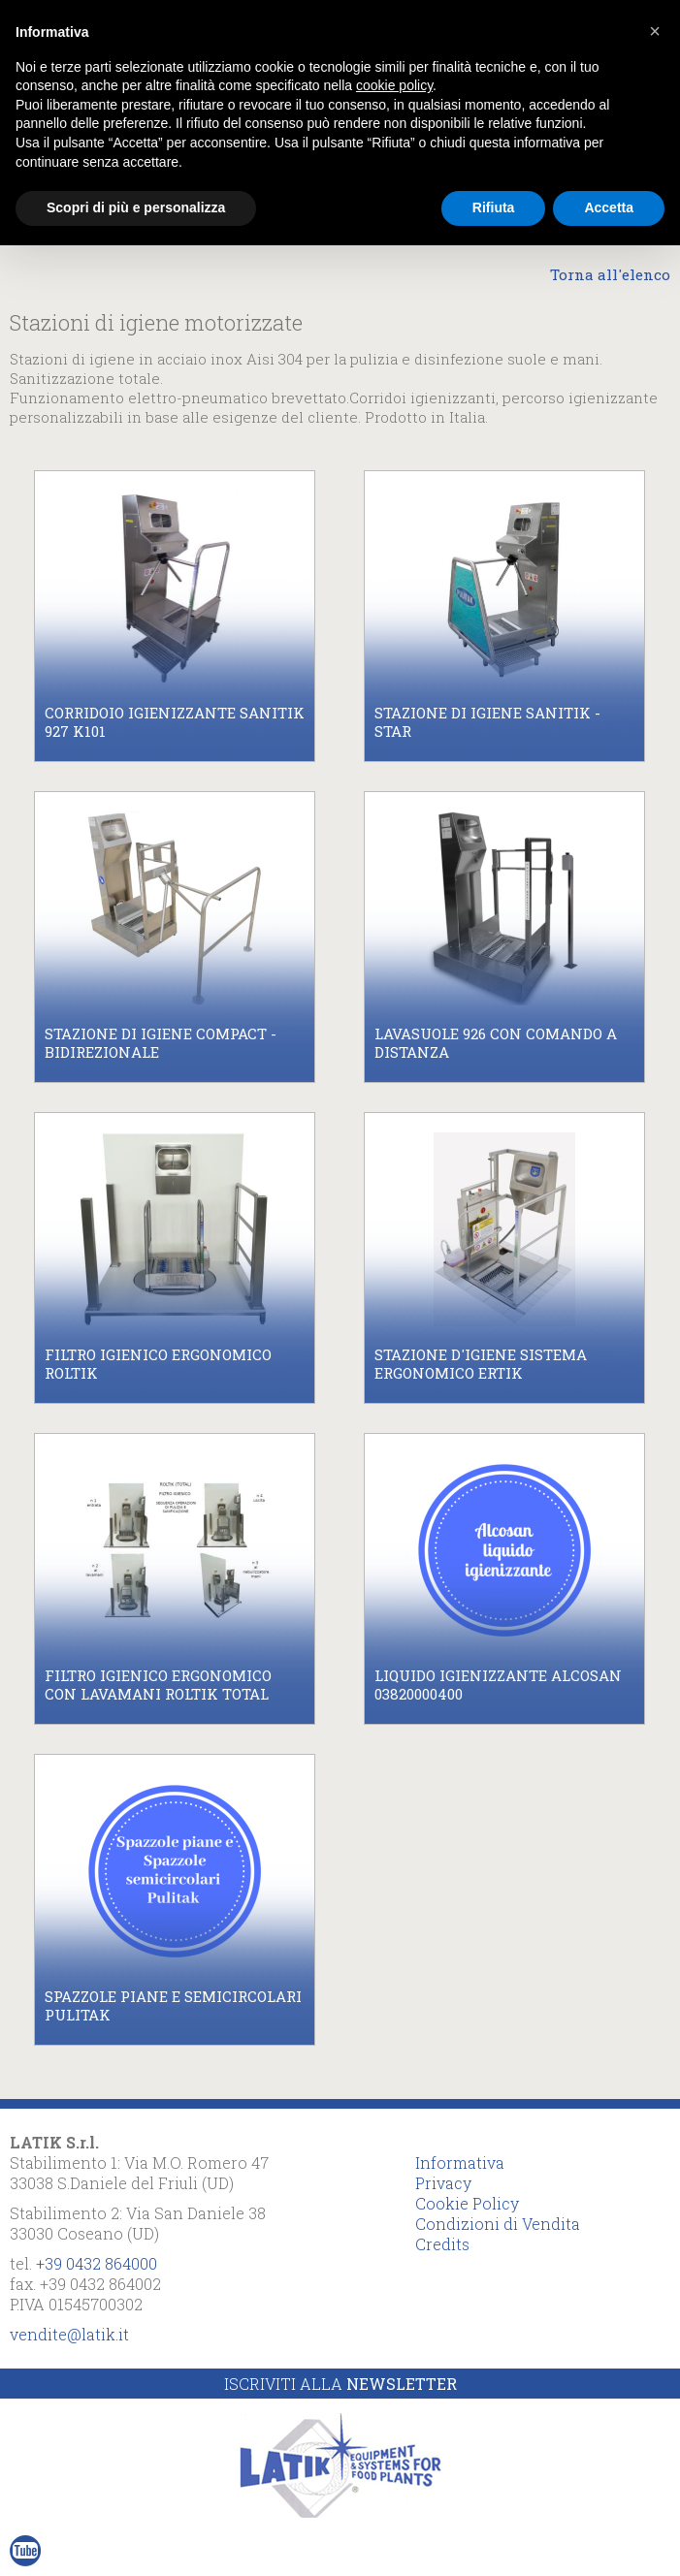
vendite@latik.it (69, 2334)
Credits (442, 2244)
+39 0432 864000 (96, 2263)
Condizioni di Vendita (497, 2223)
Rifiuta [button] (493, 207)
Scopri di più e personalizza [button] (136, 207)
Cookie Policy (467, 2203)
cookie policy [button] (394, 85)
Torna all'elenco (610, 274)
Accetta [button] (608, 207)
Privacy (443, 2183)
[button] (654, 31)
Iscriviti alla (340, 2383)
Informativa (459, 2162)
